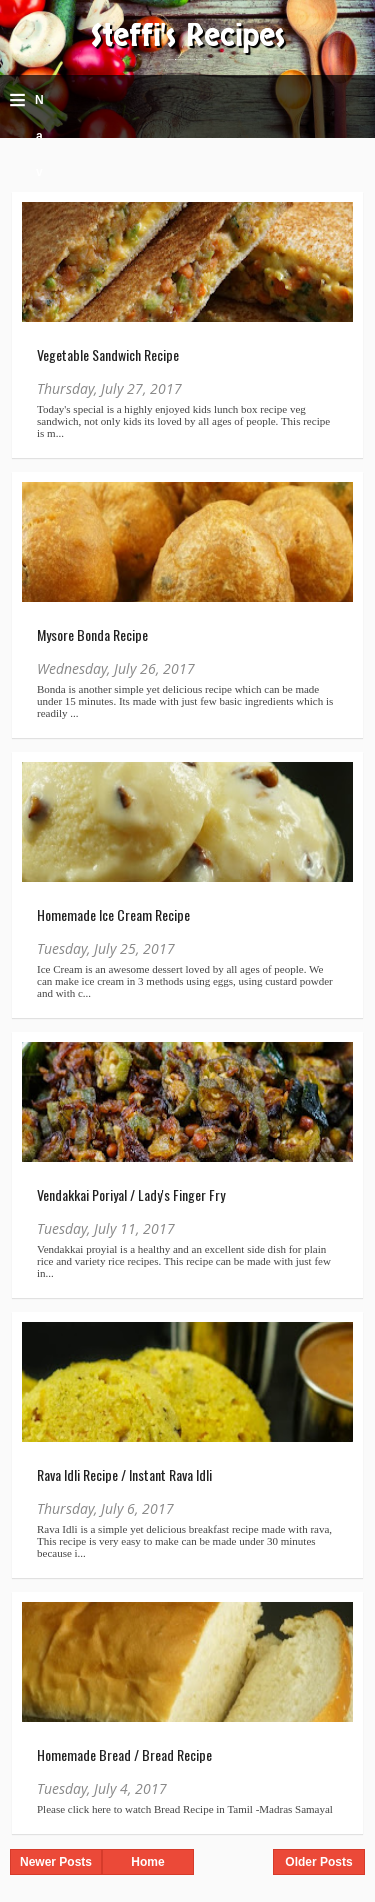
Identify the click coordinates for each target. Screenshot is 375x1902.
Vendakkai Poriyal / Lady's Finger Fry (131, 1194)
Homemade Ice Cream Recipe (113, 914)
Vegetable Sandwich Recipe (108, 354)
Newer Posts (56, 1862)
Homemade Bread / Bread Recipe (124, 1754)
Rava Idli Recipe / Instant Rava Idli (124, 1474)
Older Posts (318, 1862)
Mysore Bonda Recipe (92, 634)
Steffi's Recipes (188, 36)
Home (147, 1862)
